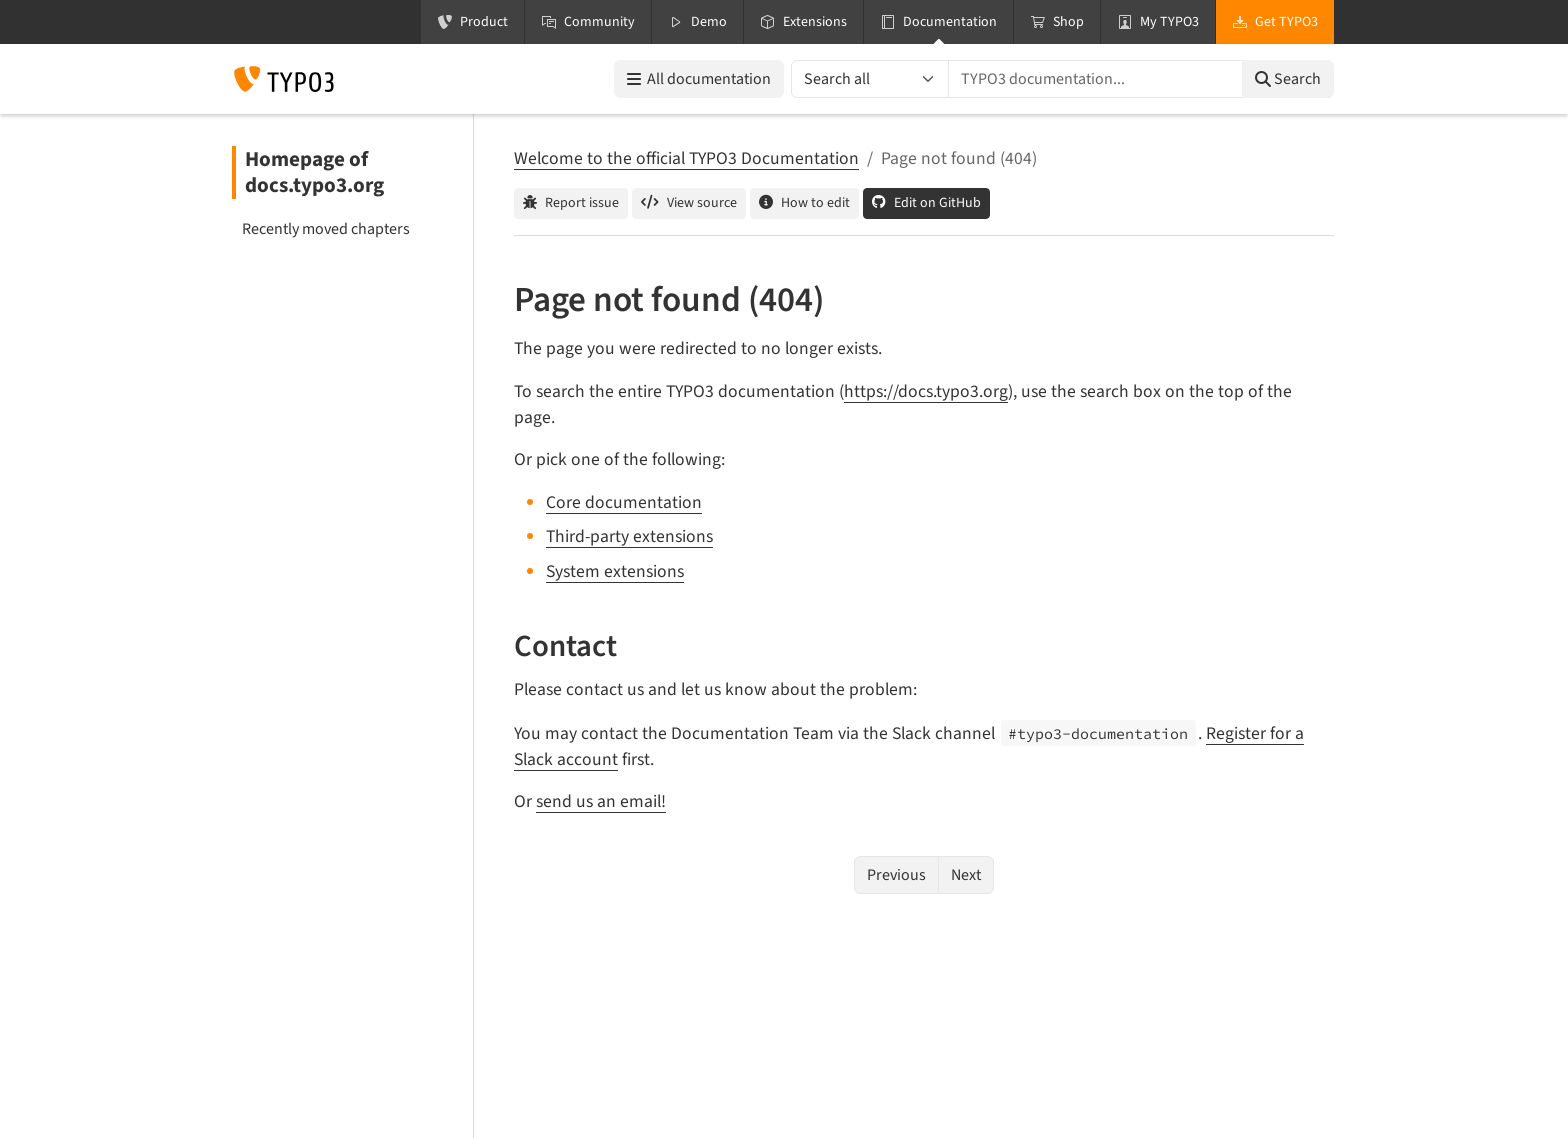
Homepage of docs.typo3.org (314, 172)
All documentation (699, 79)
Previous (896, 875)
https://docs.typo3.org (926, 391)
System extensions (615, 571)
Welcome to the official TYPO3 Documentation (686, 158)
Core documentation (624, 502)
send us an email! (601, 801)
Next (966, 875)
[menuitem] (343, 229)
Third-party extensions (629, 536)
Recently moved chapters (326, 229)
